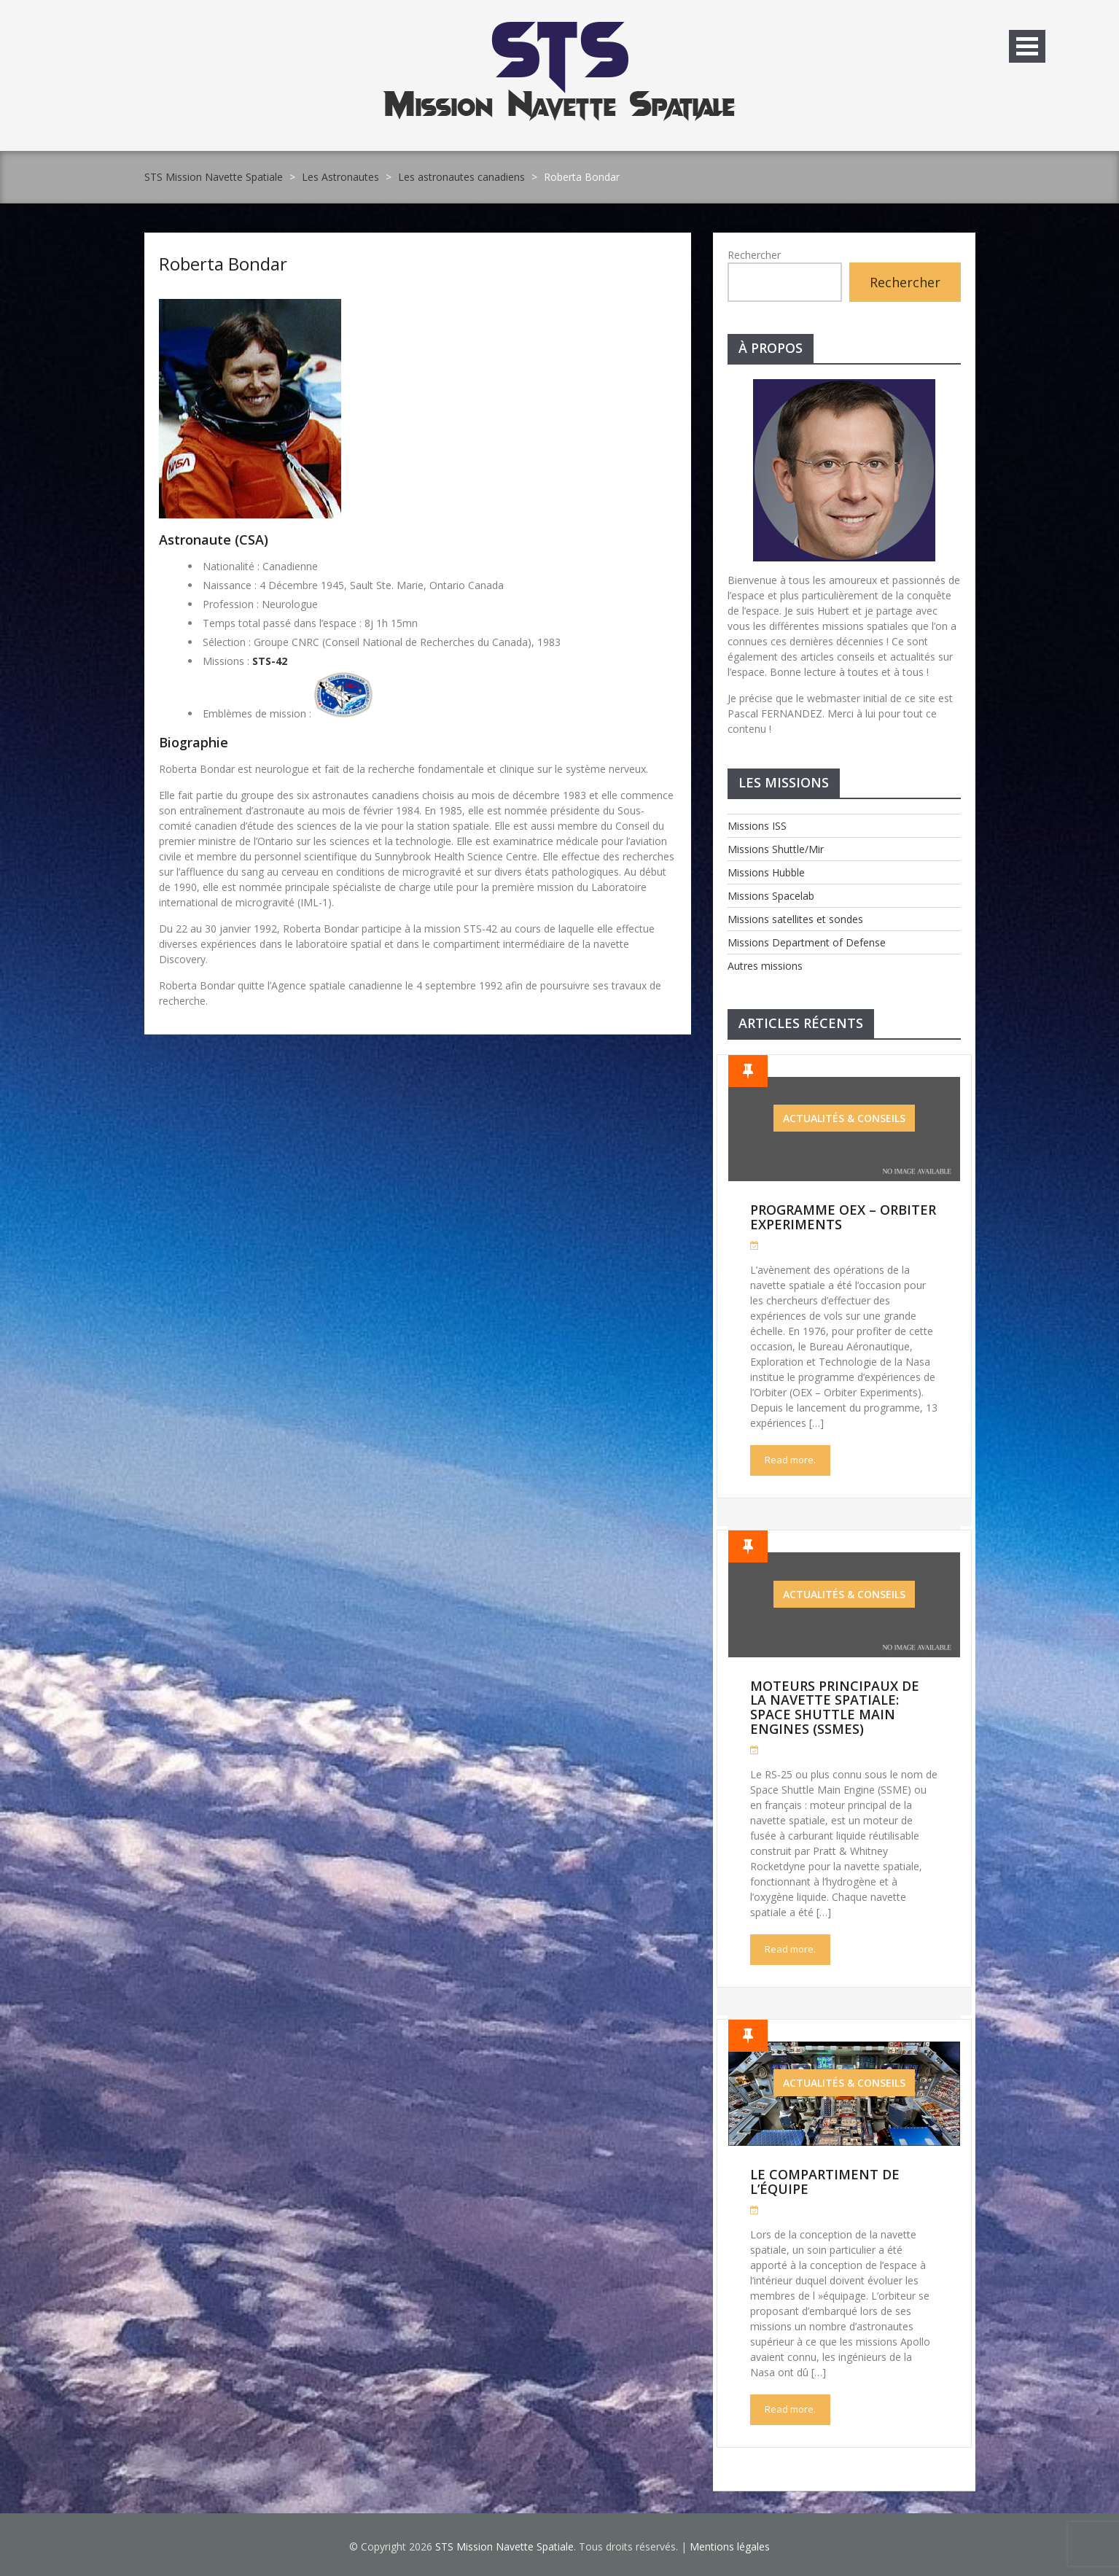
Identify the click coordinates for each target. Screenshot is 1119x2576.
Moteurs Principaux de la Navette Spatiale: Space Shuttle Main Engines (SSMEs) (834, 1707)
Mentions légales (730, 2546)
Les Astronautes (340, 177)
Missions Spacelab (771, 896)
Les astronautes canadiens (461, 177)
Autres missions (765, 966)
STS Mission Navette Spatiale (213, 177)
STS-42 (269, 661)
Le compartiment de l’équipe (825, 2182)
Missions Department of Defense (807, 942)
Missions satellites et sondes (795, 919)
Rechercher (754, 255)
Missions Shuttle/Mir (776, 849)
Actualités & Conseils (844, 1118)
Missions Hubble (766, 872)
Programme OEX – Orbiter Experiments (843, 1217)
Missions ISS (757, 826)
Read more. (790, 1459)
